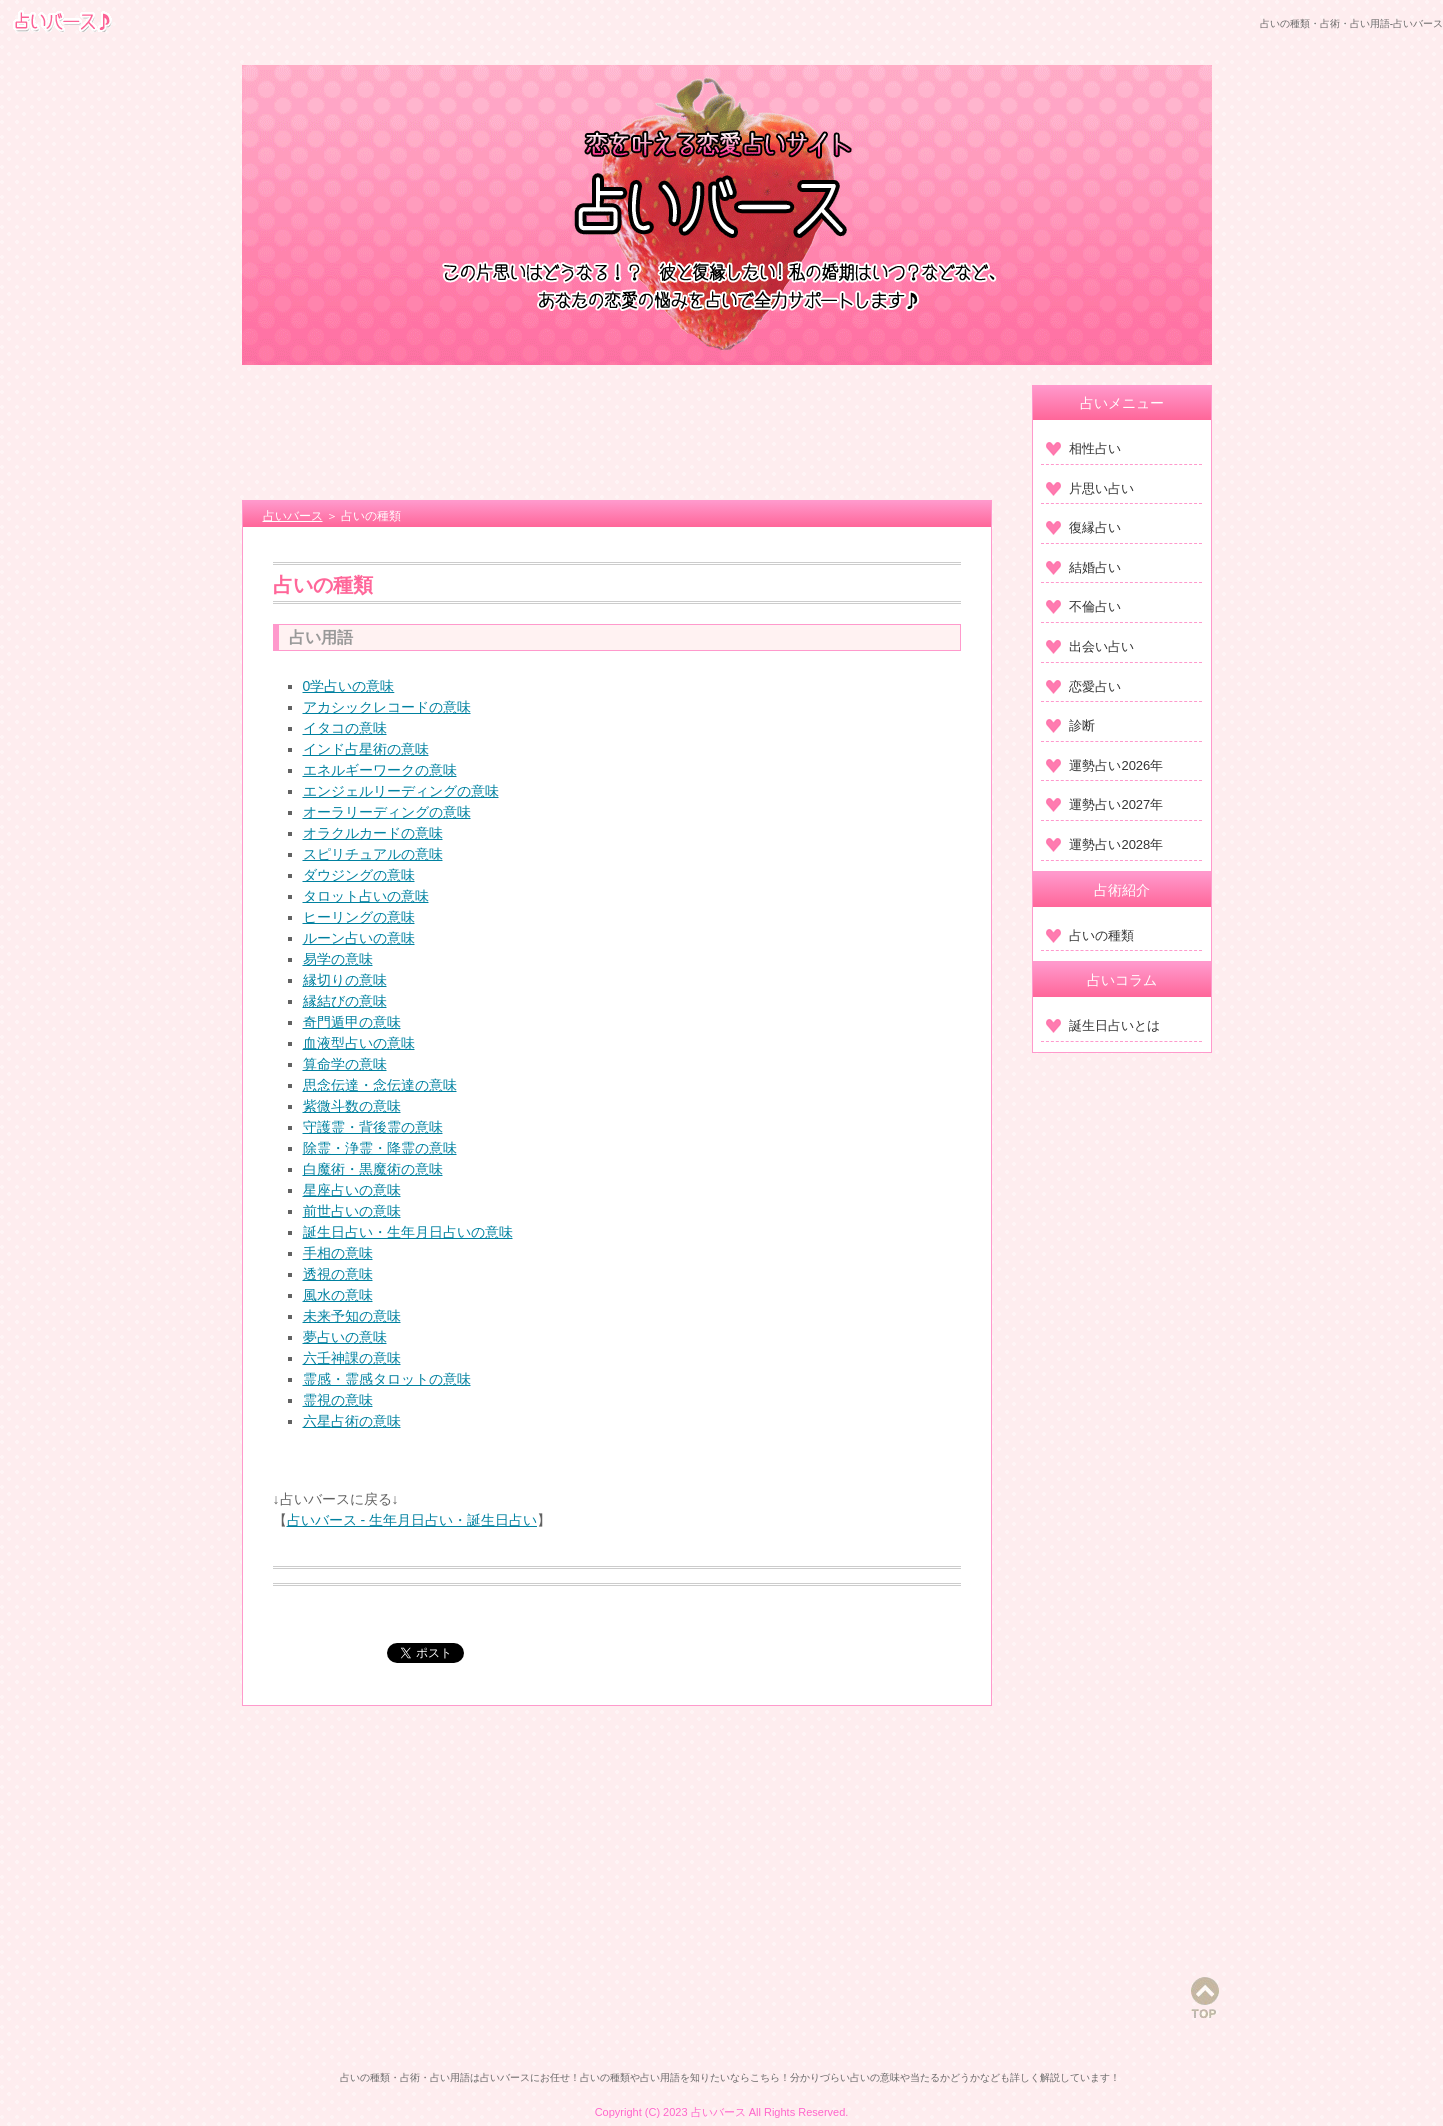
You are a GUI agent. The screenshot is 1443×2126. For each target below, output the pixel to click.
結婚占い (1083, 567)
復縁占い (1083, 527)
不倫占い (1083, 606)
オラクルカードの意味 (373, 833)
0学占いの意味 (349, 686)
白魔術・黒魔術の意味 (373, 1169)
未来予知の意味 (352, 1316)
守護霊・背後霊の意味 (373, 1127)
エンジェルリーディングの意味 (401, 791)
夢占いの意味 (345, 1337)
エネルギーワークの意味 (380, 770)
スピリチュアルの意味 (373, 854)
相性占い (1083, 448)
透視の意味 (338, 1274)
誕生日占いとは (1103, 1025)
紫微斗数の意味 (352, 1106)
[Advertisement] (617, 435)
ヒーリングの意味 (359, 917)
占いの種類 (1090, 935)
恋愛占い (1083, 686)
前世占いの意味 (352, 1211)
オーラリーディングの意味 (387, 812)
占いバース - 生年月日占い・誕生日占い (412, 1520)
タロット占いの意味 (366, 896)
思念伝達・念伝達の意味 (380, 1085)
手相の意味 (338, 1253)
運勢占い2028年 (1104, 844)
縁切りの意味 (345, 980)
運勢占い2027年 (1104, 804)
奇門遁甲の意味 (352, 1022)
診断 (1070, 725)
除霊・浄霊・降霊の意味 (380, 1148)
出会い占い (1090, 646)
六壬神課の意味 (352, 1358)
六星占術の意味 (352, 1421)
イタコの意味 (345, 728)
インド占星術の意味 (366, 749)
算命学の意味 (345, 1064)
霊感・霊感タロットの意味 (387, 1379)
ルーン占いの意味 (359, 938)
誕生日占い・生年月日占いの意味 (408, 1232)
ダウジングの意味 (359, 875)
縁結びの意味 (345, 1001)
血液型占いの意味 (359, 1043)
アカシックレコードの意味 (387, 707)
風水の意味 (338, 1295)
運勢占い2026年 (1104, 765)
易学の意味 (338, 959)
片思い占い (1090, 488)
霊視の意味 (338, 1400)
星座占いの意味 (352, 1190)
